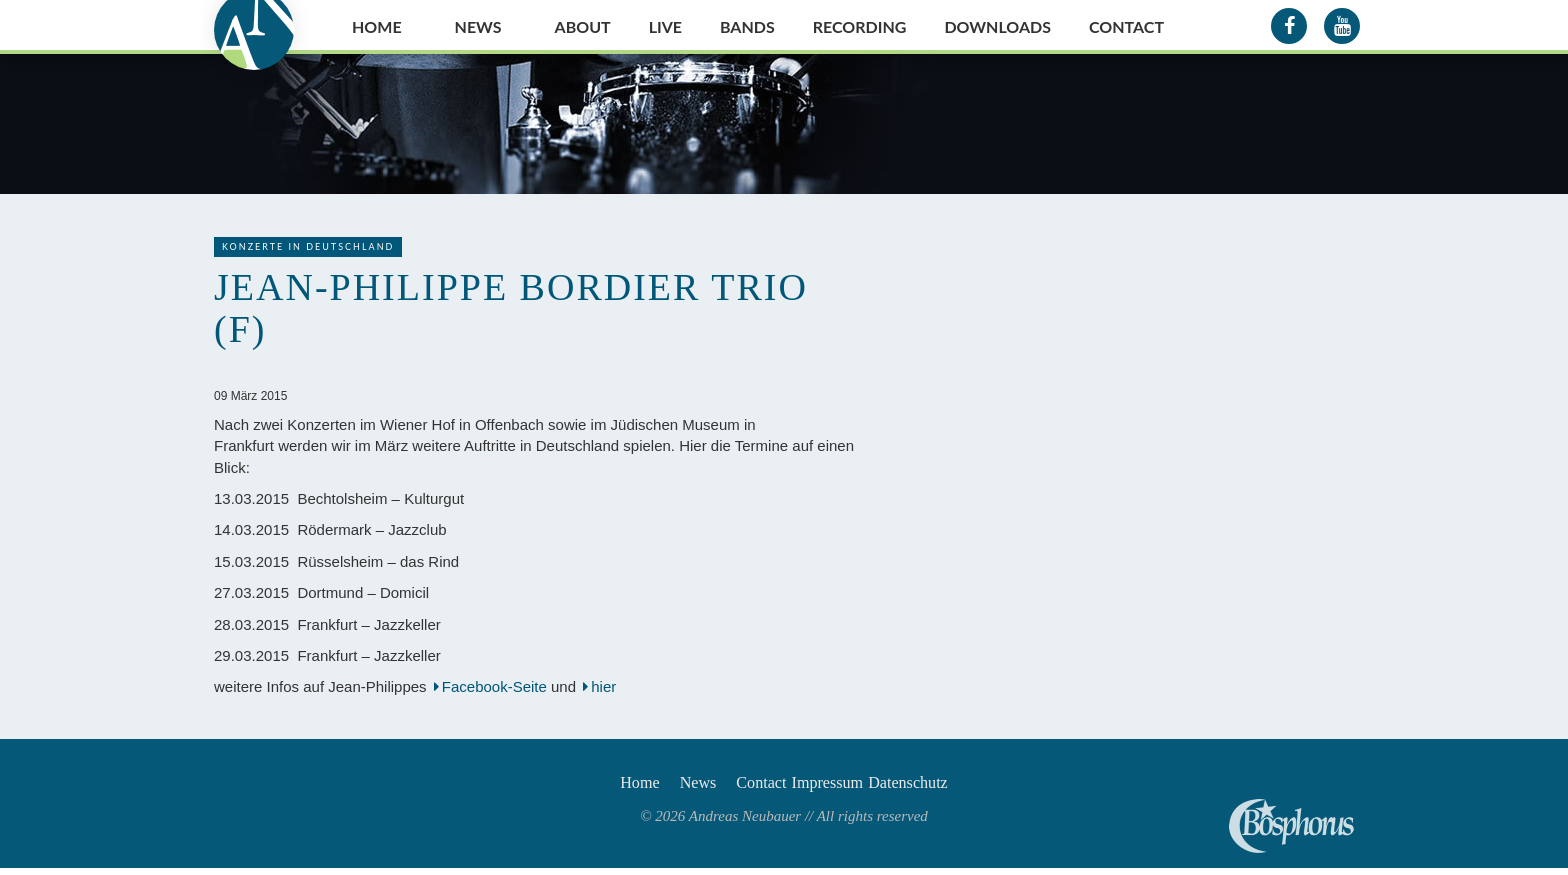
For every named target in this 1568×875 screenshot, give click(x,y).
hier (605, 686)
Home (377, 26)
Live (665, 26)
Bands (747, 26)
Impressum (845, 786)
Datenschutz (949, 786)
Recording (860, 26)
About (583, 26)
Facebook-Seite (494, 686)
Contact (1126, 26)
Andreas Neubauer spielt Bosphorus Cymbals (1291, 826)
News (478, 26)
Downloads (997, 26)
